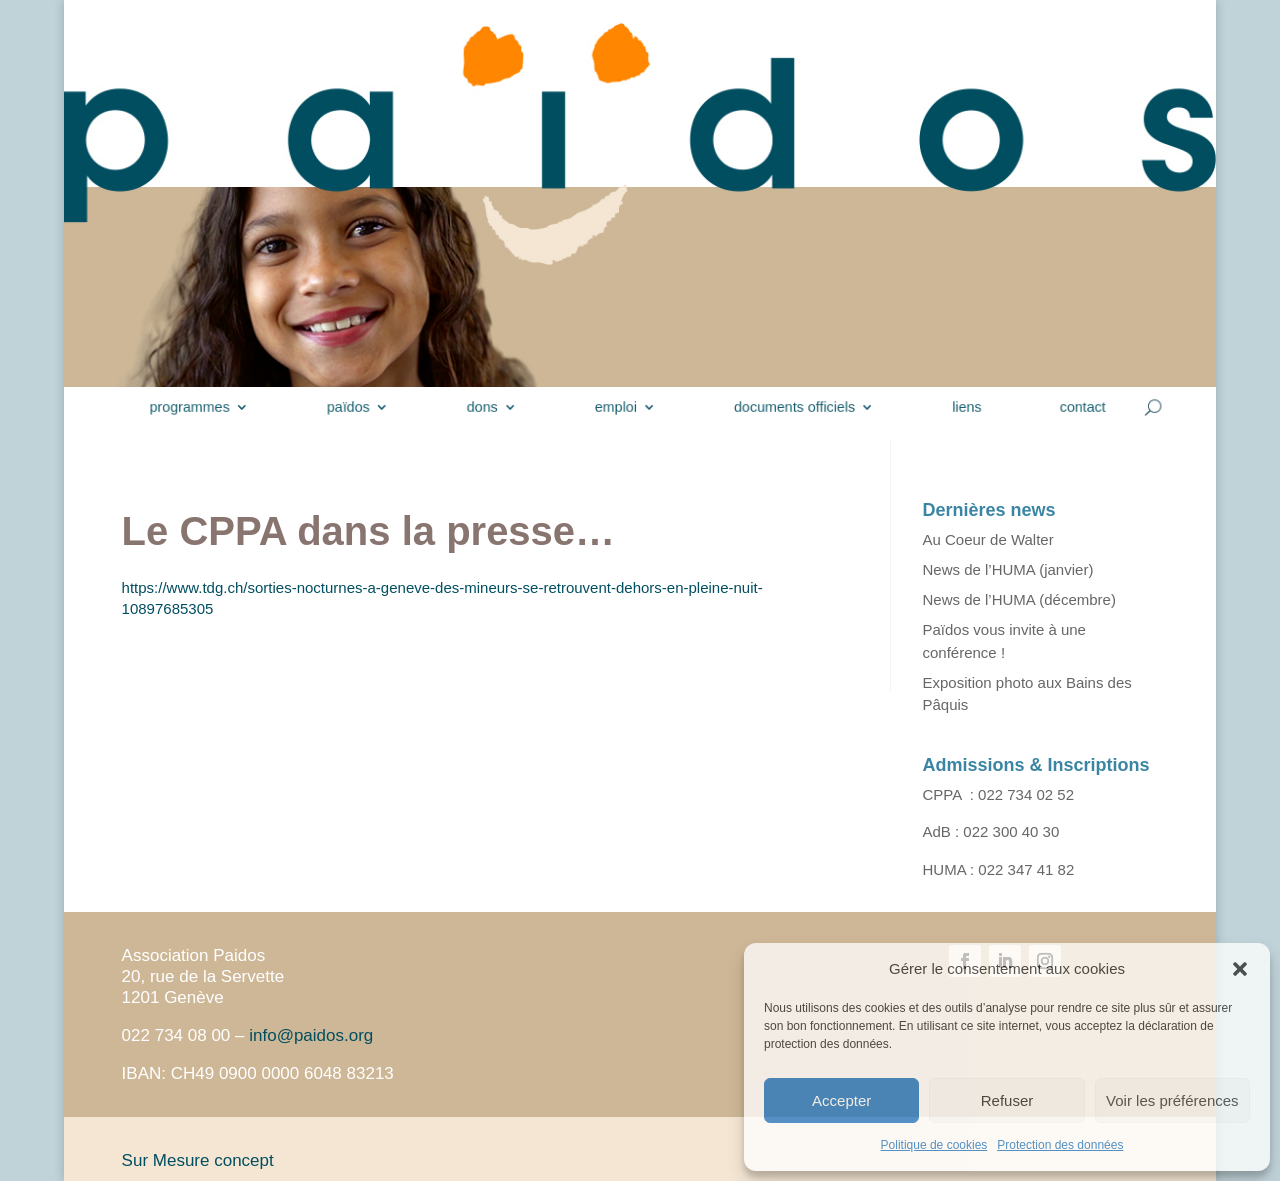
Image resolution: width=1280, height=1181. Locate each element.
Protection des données (1060, 1145)
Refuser (1007, 1100)
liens (944, 407)
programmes (223, 407)
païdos (370, 407)
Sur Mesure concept (198, 1160)
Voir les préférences (1172, 1100)
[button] (1240, 969)
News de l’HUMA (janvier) (1008, 569)
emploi (618, 407)
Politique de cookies (934, 1145)
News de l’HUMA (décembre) (1019, 599)
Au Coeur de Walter (988, 539)
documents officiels (784, 407)
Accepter (841, 1100)
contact (1052, 407)
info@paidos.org (311, 1035)
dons (494, 407)
